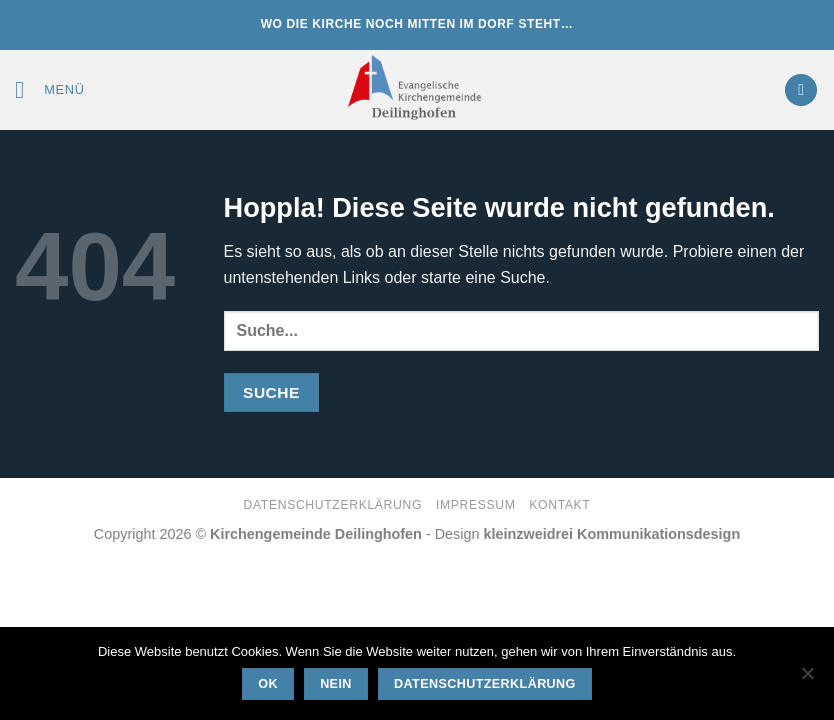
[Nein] (807, 679)
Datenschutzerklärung (333, 505)
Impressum (476, 505)
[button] (50, 89)
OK (268, 684)
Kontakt (559, 505)
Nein (336, 684)
